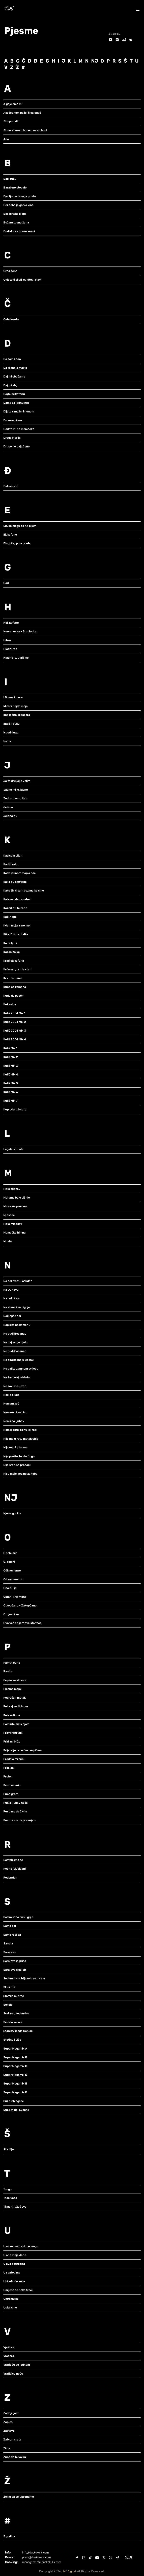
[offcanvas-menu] (137, 9)
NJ (93, 61)
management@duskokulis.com (43, 2562)
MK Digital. (70, 2571)
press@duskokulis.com (37, 2557)
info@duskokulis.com (36, 2552)
